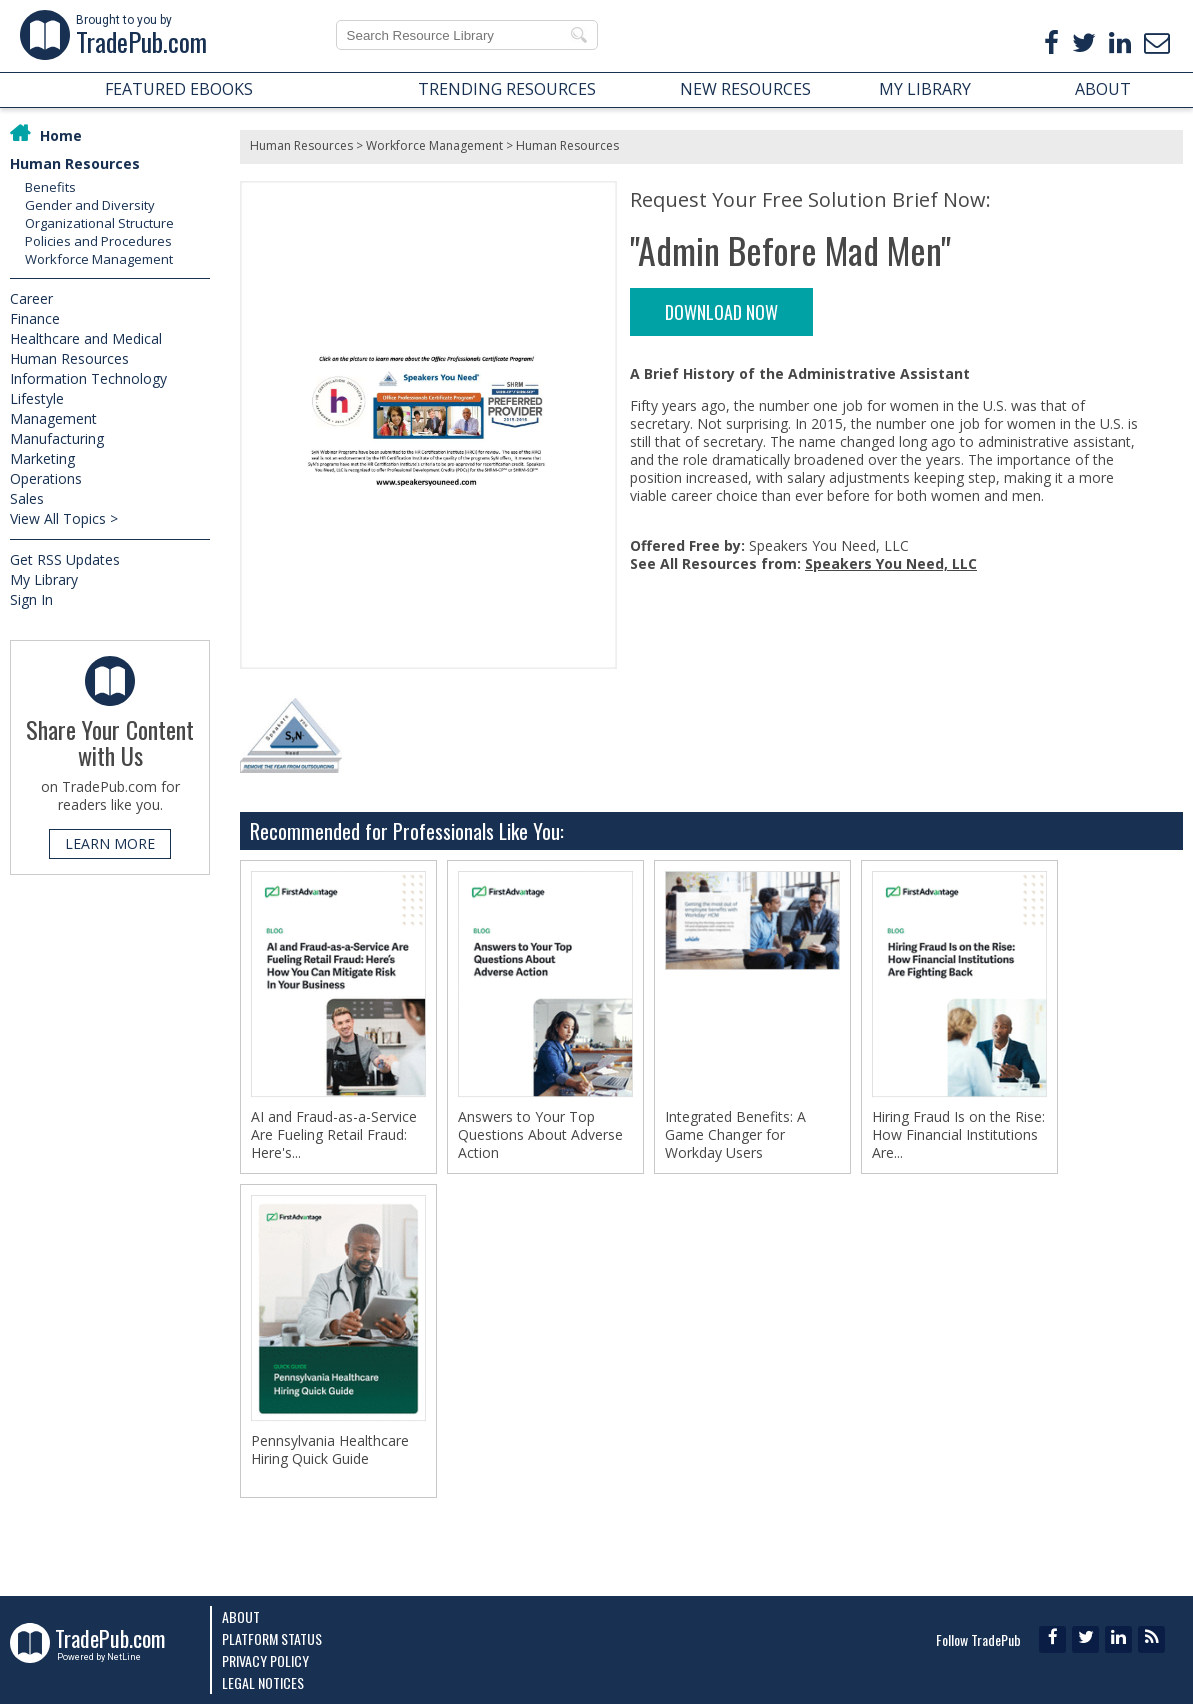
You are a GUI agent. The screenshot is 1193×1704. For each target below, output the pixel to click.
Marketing (42, 458)
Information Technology (88, 378)
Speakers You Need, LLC (891, 563)
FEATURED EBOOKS (179, 89)
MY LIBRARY (925, 89)
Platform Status (272, 1638)
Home (61, 135)
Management (53, 418)
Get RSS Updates (65, 559)
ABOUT (1103, 89)
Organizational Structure (99, 223)
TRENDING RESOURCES (507, 89)
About (241, 1616)
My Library (44, 579)
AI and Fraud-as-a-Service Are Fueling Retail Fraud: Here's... (334, 1135)
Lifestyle (37, 398)
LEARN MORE (110, 843)
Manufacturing (57, 438)
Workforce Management (99, 259)
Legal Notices (263, 1682)
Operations (46, 478)
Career (31, 298)
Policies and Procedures (98, 241)
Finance (35, 318)
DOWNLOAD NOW (721, 312)
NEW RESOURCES (745, 89)
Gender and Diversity (90, 205)
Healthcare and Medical (86, 338)
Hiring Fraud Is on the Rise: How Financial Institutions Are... (958, 1135)
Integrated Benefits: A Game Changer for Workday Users (735, 1135)
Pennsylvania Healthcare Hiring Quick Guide (330, 1450)
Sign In (31, 599)
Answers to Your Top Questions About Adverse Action (540, 1135)
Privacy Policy (265, 1660)
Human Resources (75, 163)
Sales (27, 498)
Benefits (50, 187)
